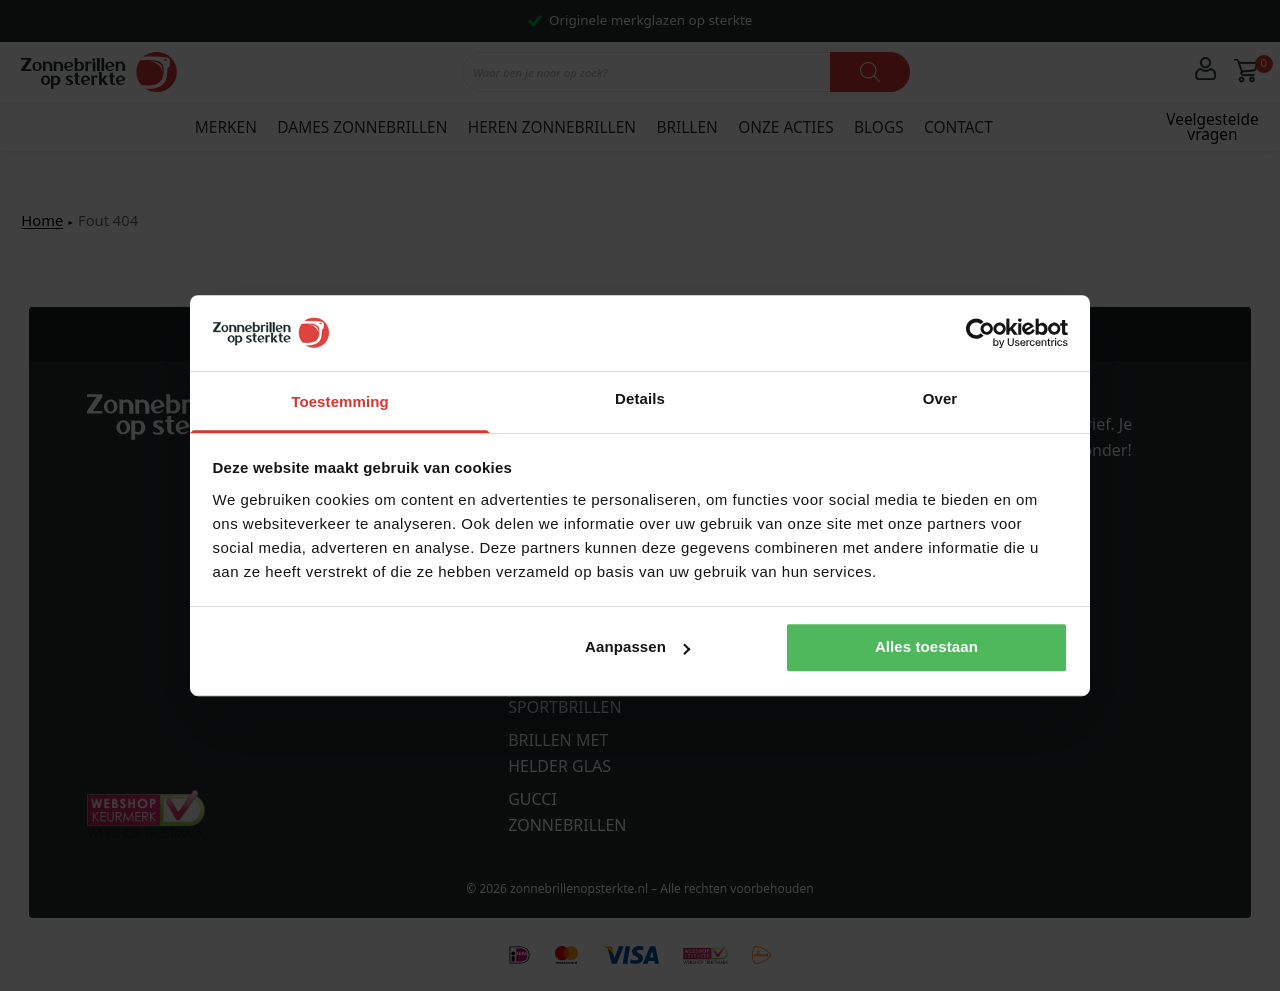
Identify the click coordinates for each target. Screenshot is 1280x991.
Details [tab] (640, 398)
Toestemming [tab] (340, 401)
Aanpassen (637, 646)
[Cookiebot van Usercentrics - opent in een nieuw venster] (980, 333)
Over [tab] (940, 398)
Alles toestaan (926, 646)
